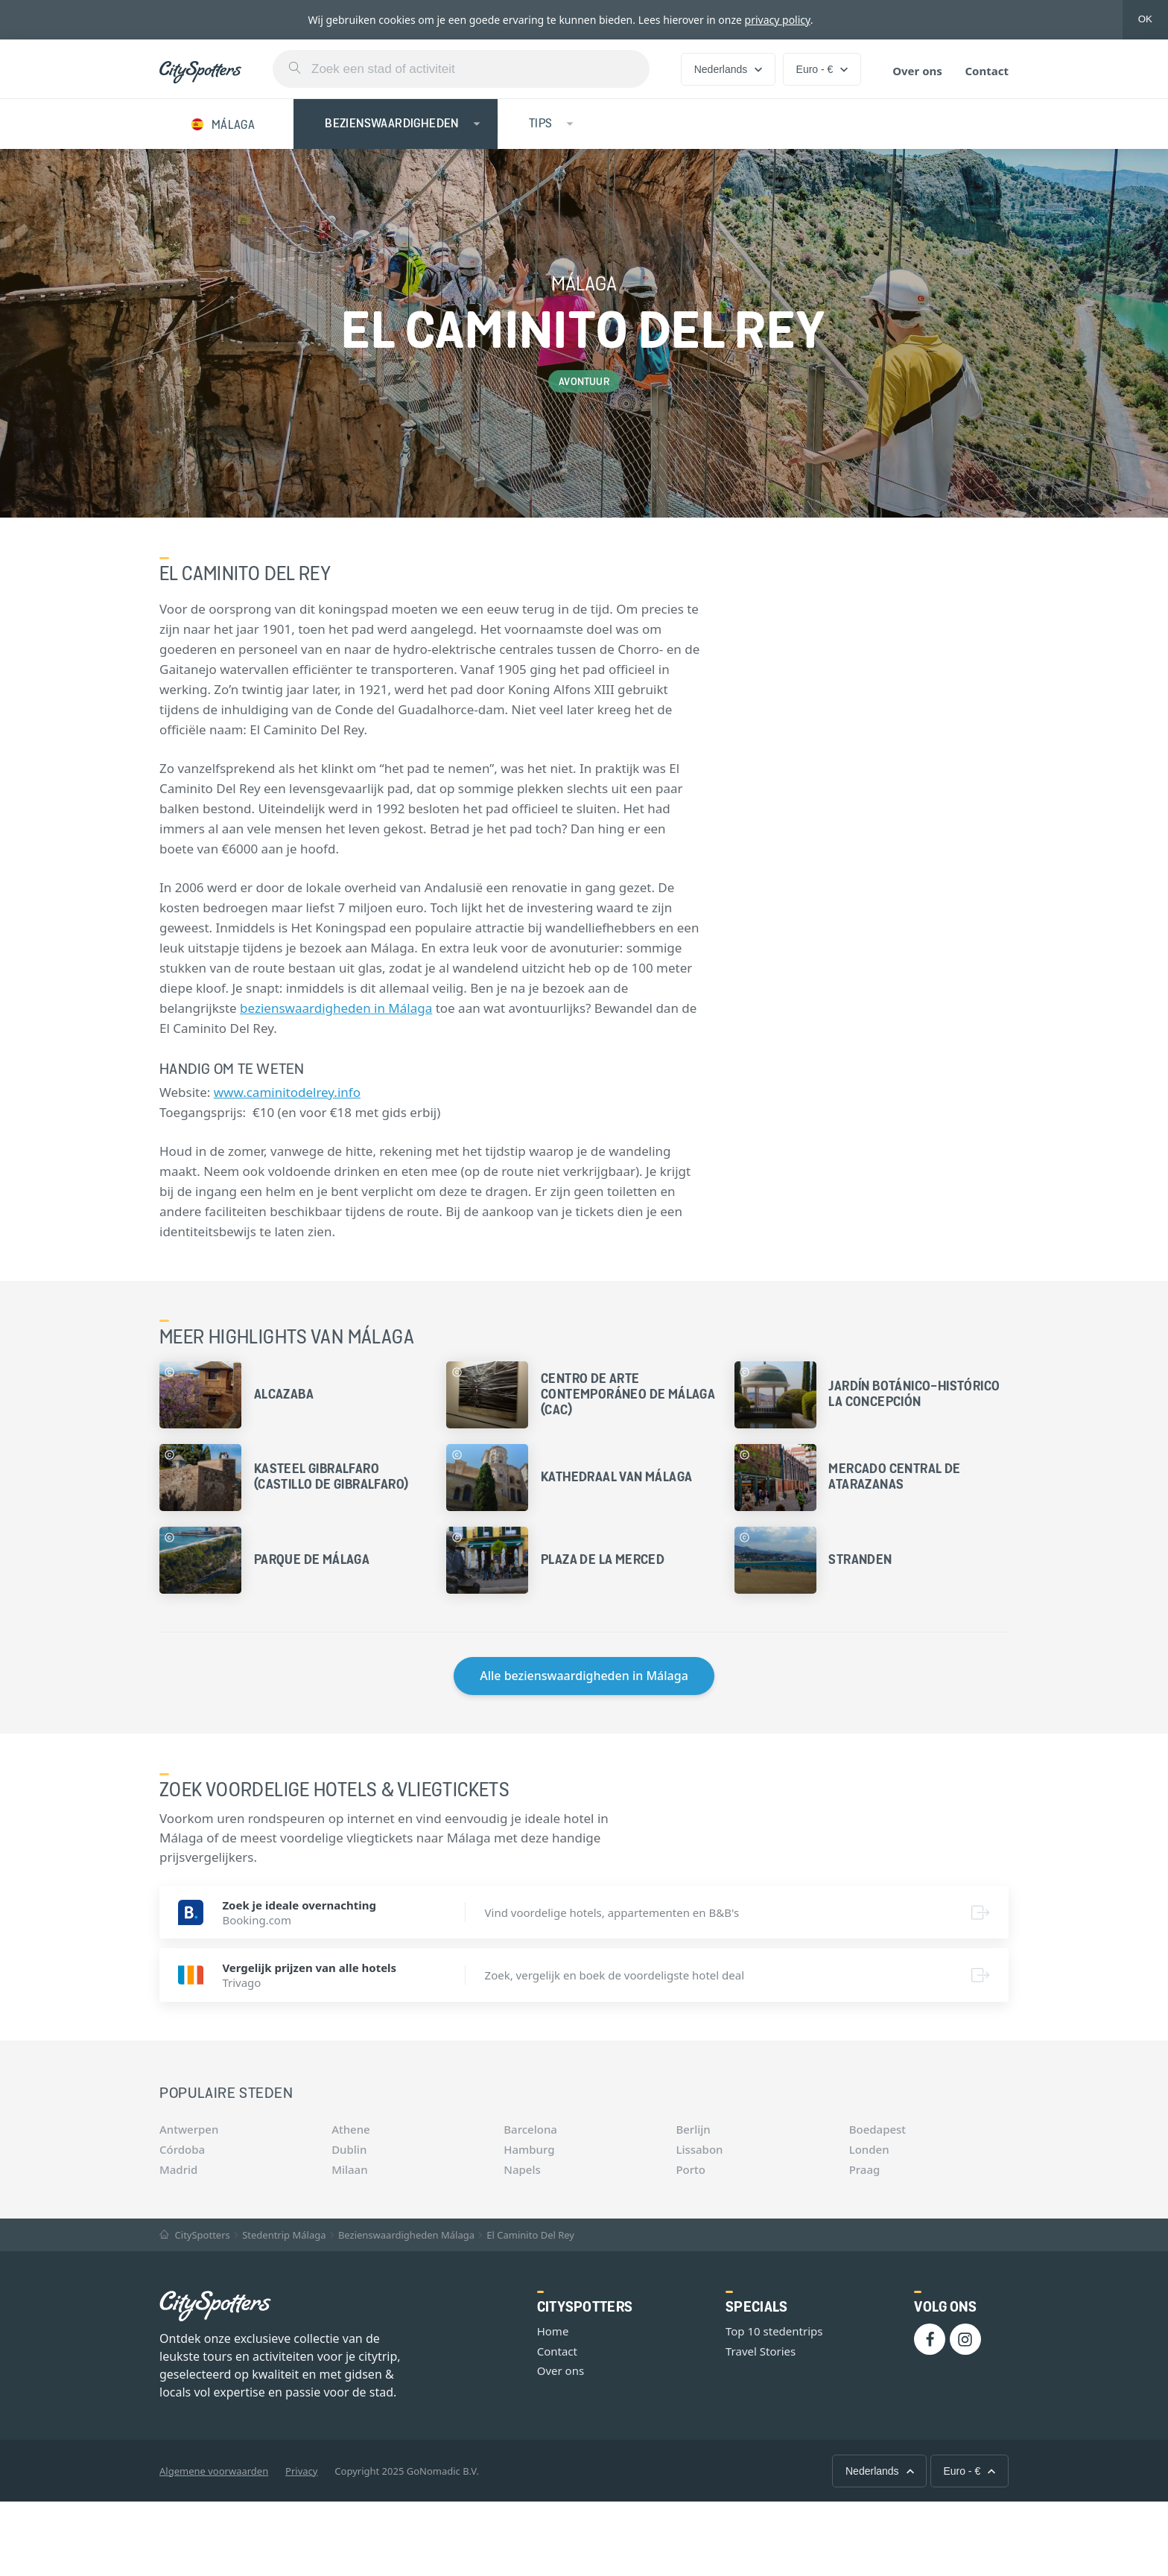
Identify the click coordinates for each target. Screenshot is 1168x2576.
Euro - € (822, 69)
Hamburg (529, 2149)
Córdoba (182, 2149)
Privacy (301, 2471)
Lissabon (699, 2149)
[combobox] (461, 69)
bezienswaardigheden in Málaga (336, 1008)
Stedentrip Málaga (284, 2235)
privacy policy (777, 20)
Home (553, 2331)
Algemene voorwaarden (213, 2471)
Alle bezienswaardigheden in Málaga (584, 1675)
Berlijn (693, 2129)
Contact (987, 70)
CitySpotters (194, 2235)
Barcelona (530, 2129)
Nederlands (728, 69)
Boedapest (877, 2129)
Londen (869, 2149)
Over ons (917, 70)
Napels (522, 2169)
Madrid (178, 2169)
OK (1145, 19)
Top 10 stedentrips (774, 2331)
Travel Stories (761, 2351)
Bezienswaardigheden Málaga (406, 2235)
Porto (690, 2169)
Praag (864, 2169)
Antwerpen (188, 2129)
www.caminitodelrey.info (287, 1092)
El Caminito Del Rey (530, 2235)
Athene (350, 2129)
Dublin (348, 2149)
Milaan (349, 2169)
